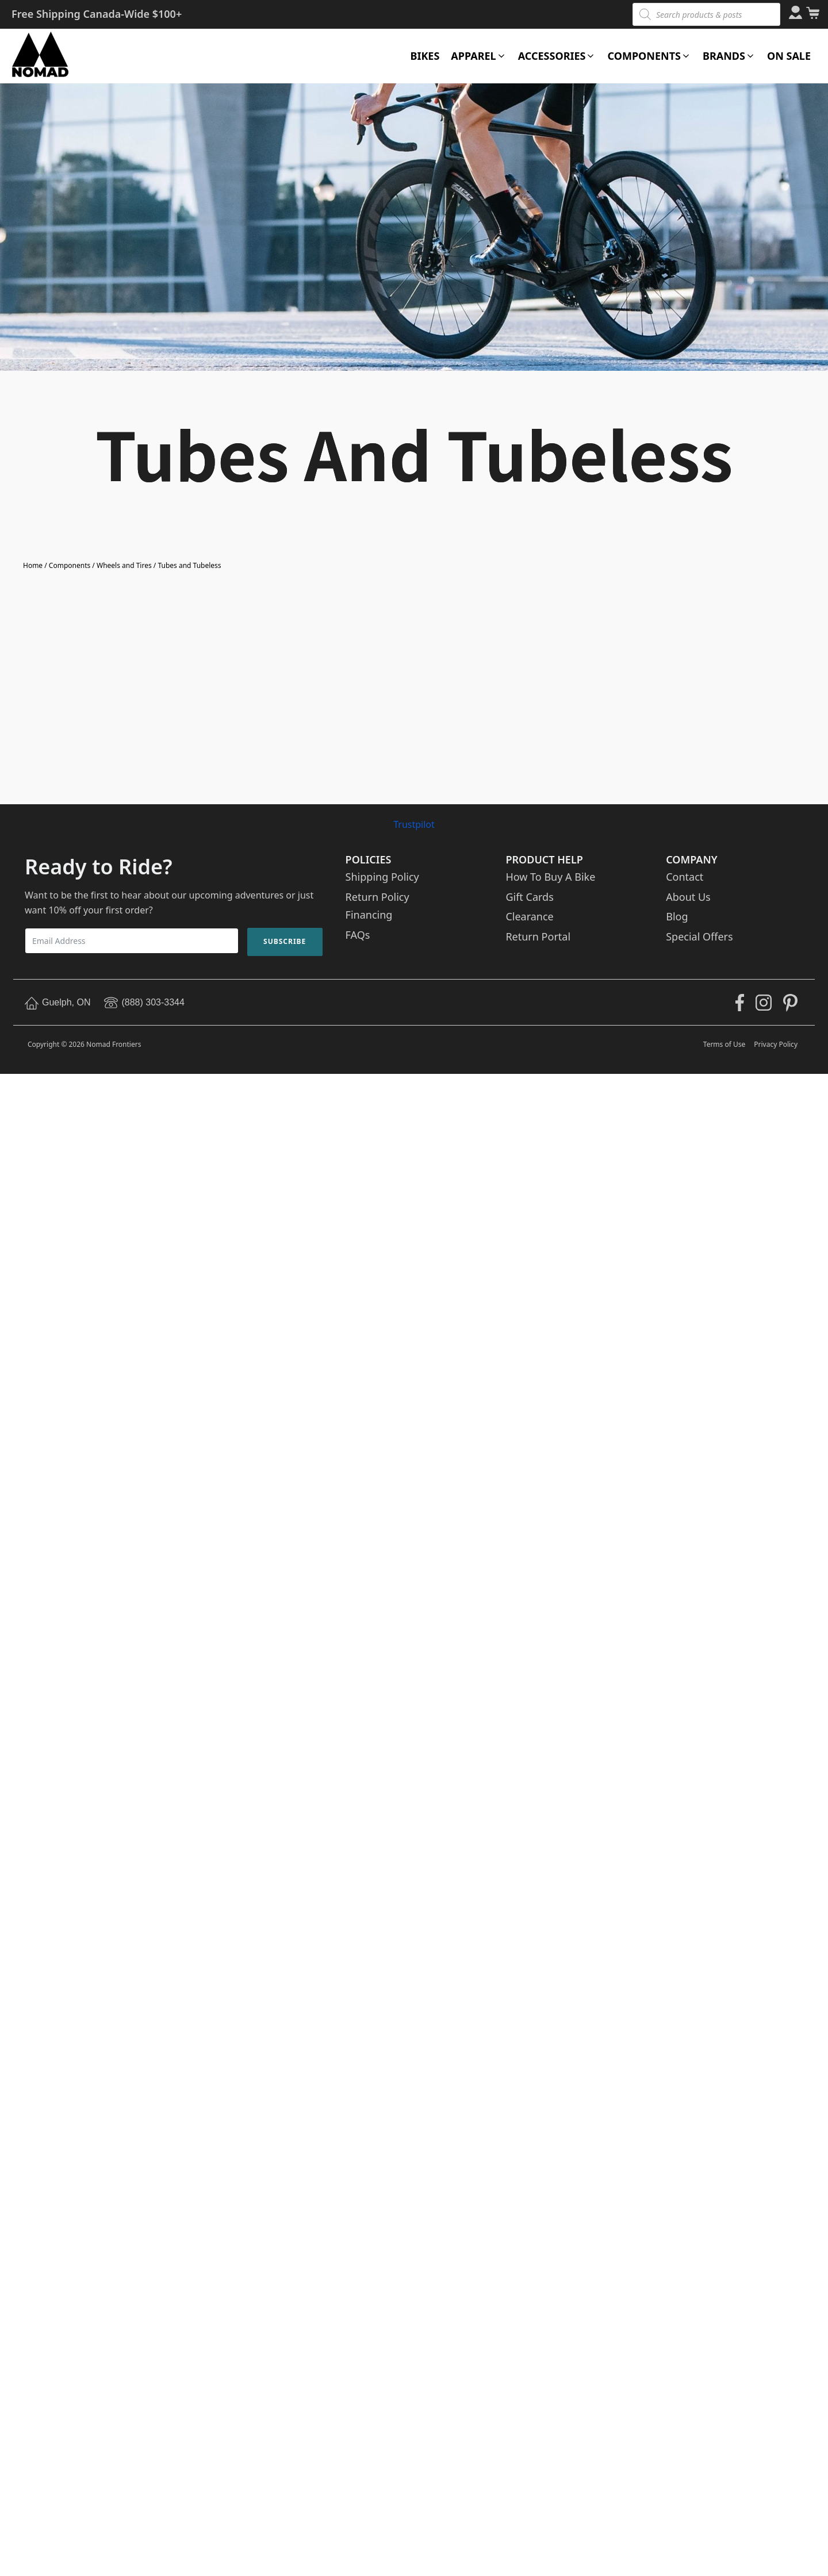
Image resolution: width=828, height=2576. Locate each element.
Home (33, 565)
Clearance (529, 916)
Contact (684, 877)
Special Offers (699, 936)
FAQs (358, 935)
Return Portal (537, 936)
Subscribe (284, 941)
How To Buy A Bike (550, 877)
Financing (369, 915)
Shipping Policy (382, 877)
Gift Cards (529, 897)
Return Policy (377, 897)
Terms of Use (724, 1044)
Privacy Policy (776, 1044)
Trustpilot (414, 824)
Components (69, 565)
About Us (688, 897)
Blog (677, 916)
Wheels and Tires (124, 565)
